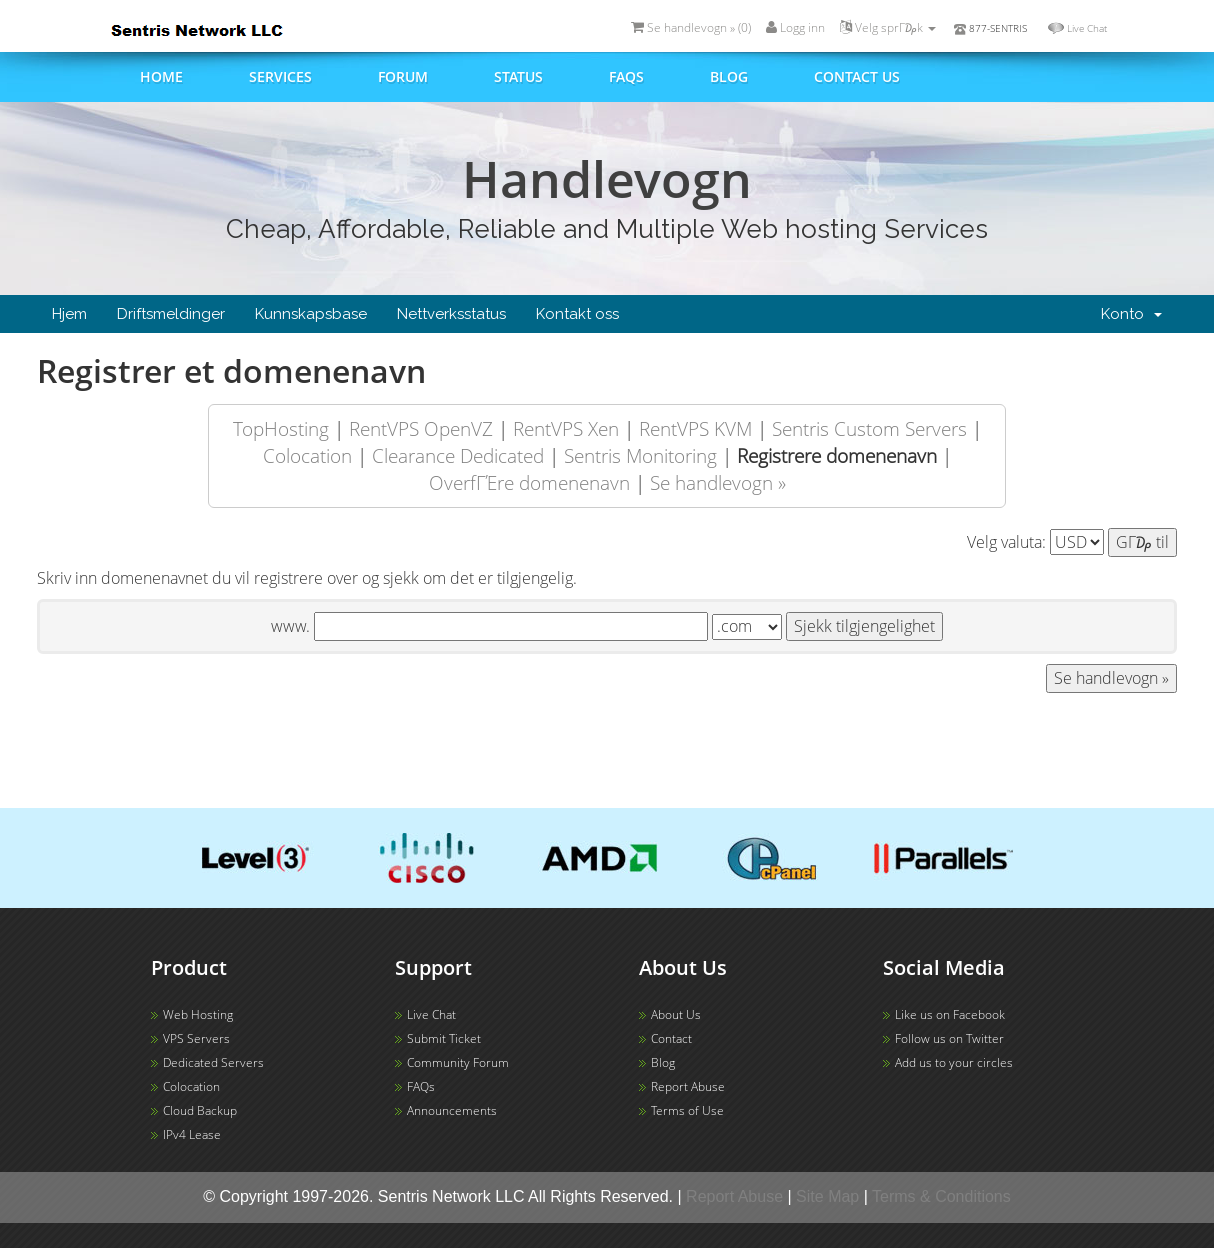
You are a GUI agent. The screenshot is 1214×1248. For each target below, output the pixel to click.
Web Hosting (198, 1014)
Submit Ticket (444, 1038)
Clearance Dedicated (458, 455)
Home (161, 76)
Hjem (69, 314)
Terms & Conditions (941, 1196)
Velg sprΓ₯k (888, 27)
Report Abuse (688, 1086)
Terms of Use (687, 1110)
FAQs (626, 76)
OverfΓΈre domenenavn (529, 482)
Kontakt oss (577, 314)
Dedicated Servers (213, 1062)
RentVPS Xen (566, 428)
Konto (1131, 314)
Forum (403, 76)
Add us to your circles (954, 1062)
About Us (676, 1014)
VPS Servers (196, 1038)
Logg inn (795, 27)
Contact (671, 1038)
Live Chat (1087, 28)
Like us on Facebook (950, 1014)
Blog (729, 76)
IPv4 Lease (192, 1134)
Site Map (827, 1196)
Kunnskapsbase (311, 314)
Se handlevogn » (718, 482)
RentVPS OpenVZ (421, 428)
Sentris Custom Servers (869, 428)
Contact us (857, 76)
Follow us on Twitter (949, 1038)
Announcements (452, 1110)
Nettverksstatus (451, 314)
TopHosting (281, 428)
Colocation (307, 455)
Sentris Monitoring (640, 455)
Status (518, 76)
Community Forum (458, 1062)
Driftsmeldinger (171, 314)
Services (280, 76)
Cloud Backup (200, 1110)
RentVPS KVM (695, 428)
